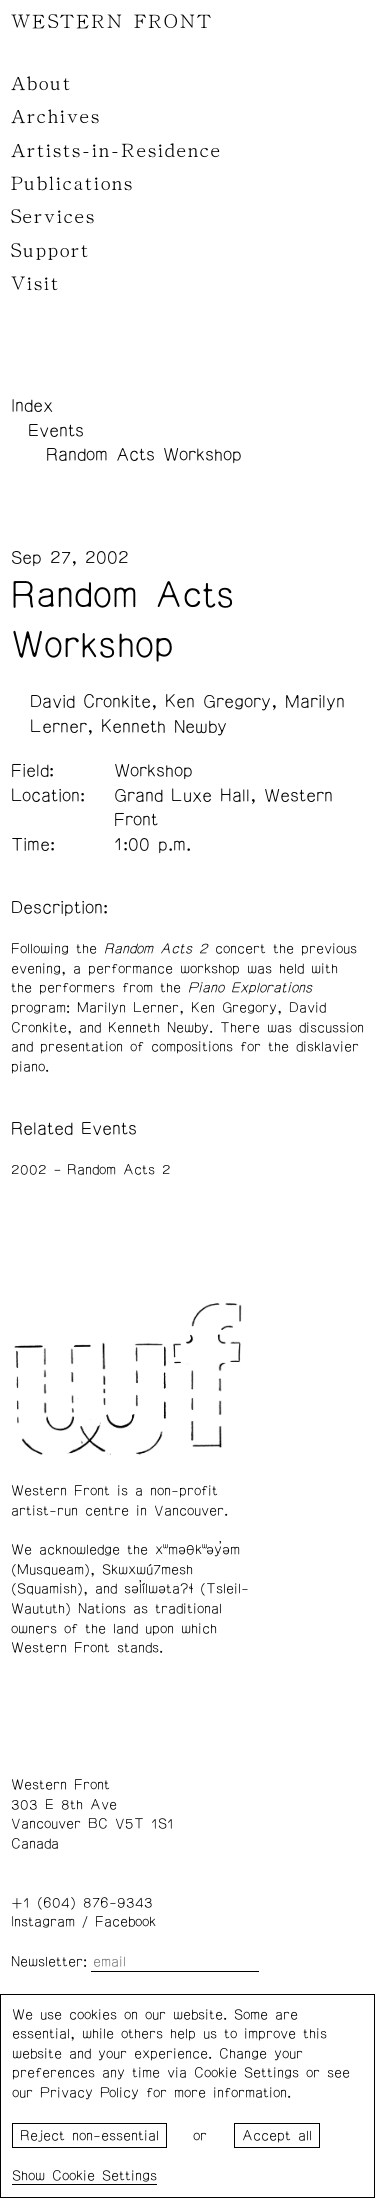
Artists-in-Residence (116, 151)
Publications (72, 184)
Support (50, 251)
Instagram (43, 1922)
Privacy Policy (89, 2093)
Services (53, 217)
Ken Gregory (218, 702)
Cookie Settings (104, 2176)
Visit (35, 284)
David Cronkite (90, 702)
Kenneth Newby (164, 727)
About (41, 84)
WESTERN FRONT (112, 22)
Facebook (125, 1922)
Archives (56, 117)
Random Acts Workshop (144, 455)
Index (32, 406)
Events (56, 431)
